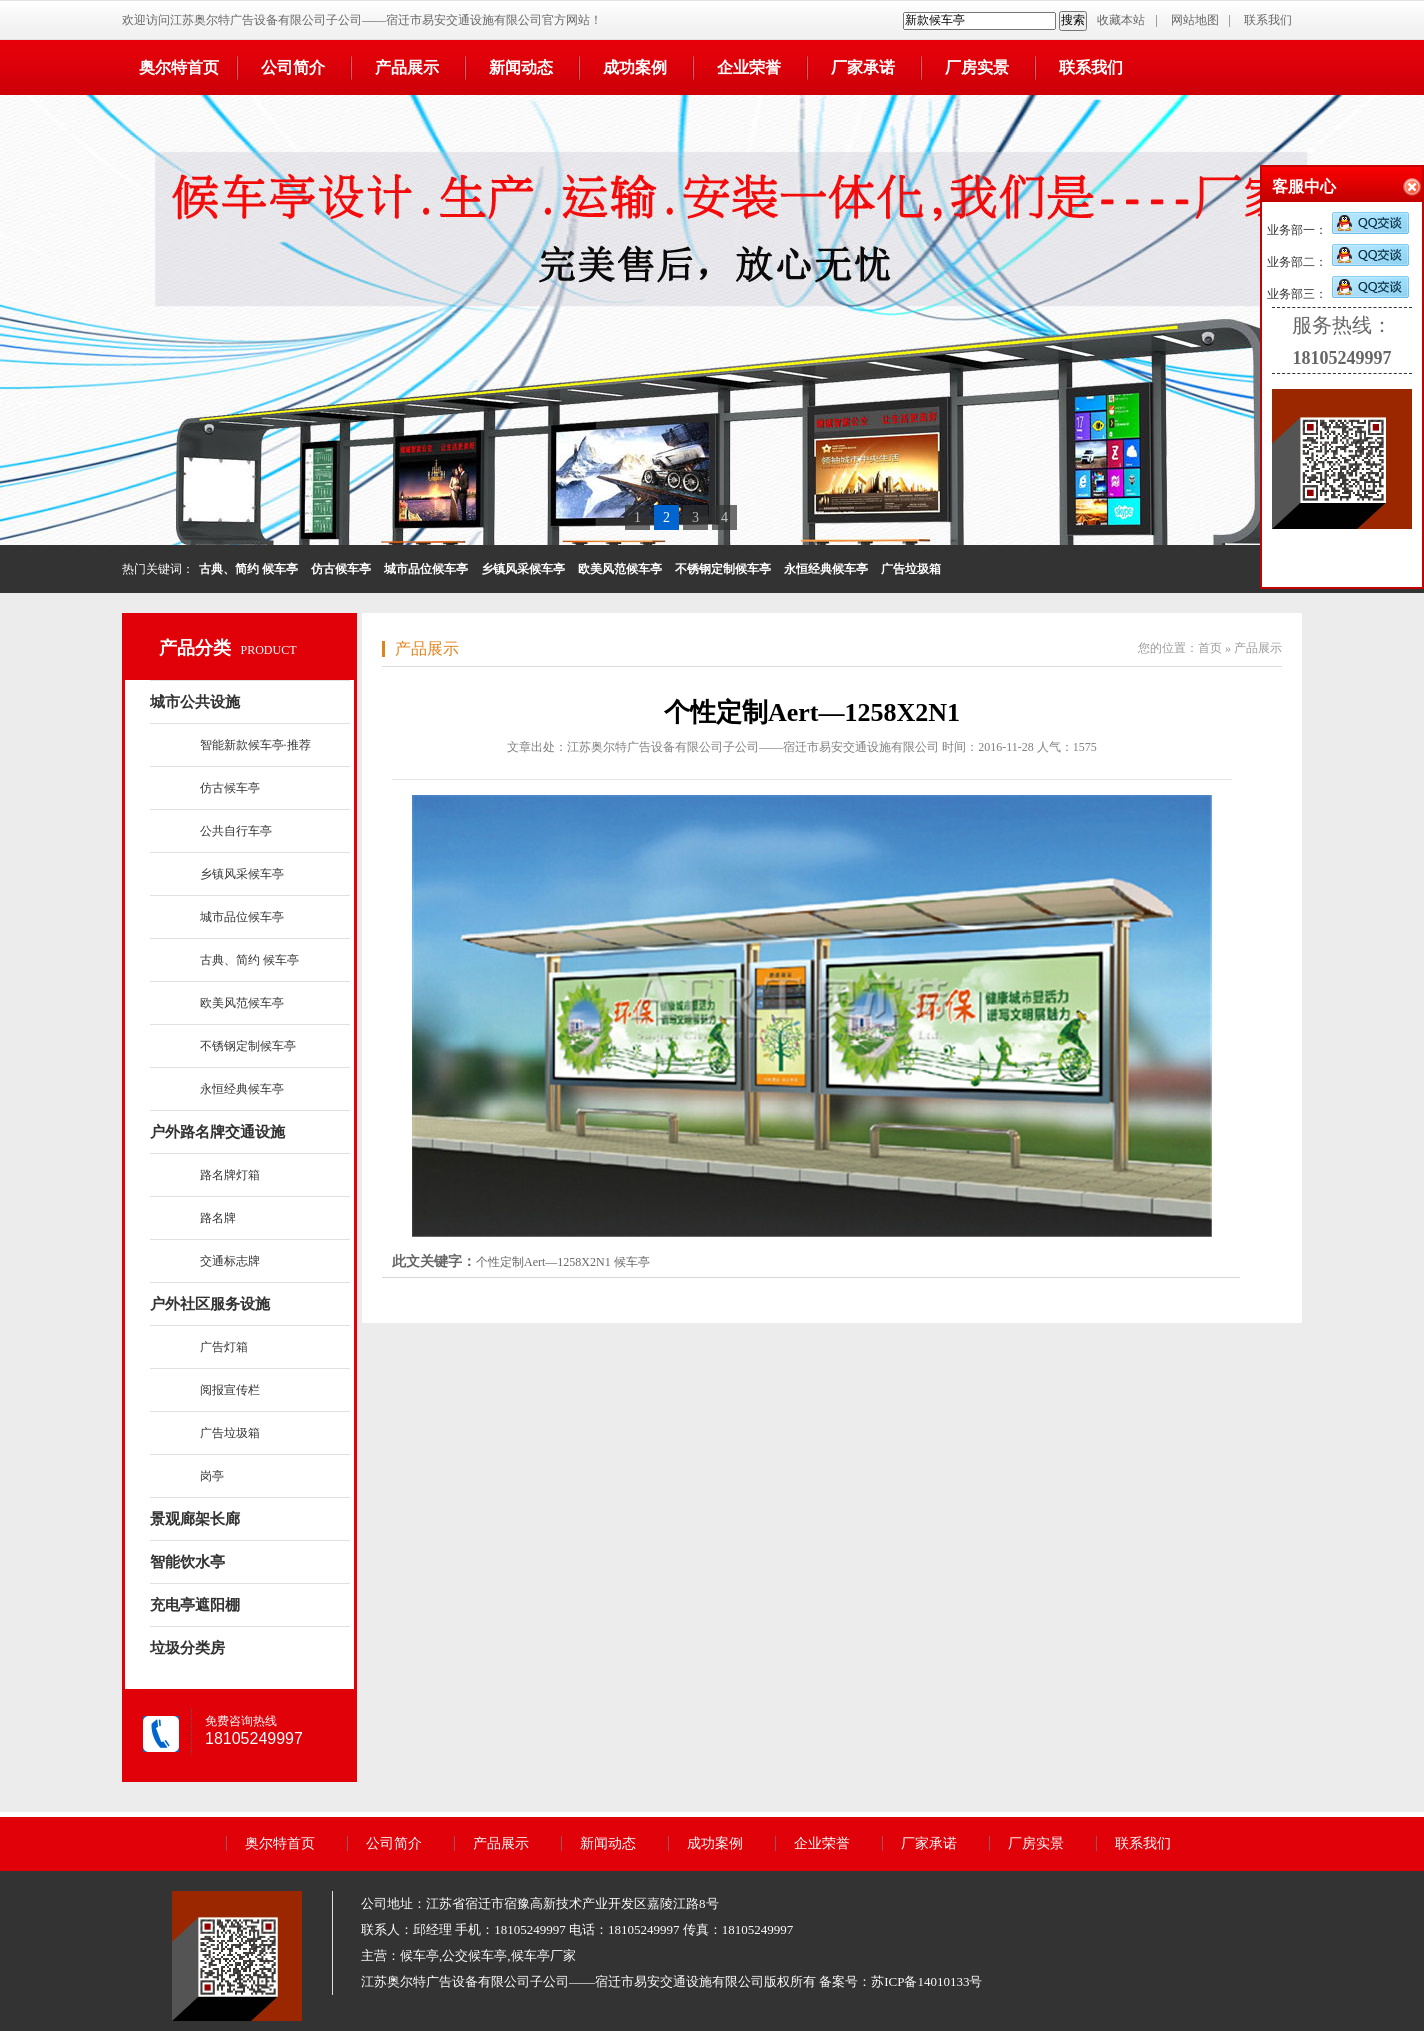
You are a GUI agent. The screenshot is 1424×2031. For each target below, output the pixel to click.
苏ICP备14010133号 (926, 1981)
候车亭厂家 (543, 1955)
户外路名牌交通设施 (217, 1132)
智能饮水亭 (187, 1562)
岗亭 (212, 1476)
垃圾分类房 (187, 1648)
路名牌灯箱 (230, 1175)
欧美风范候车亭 (242, 1003)
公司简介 (293, 67)
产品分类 (195, 648)
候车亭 (632, 1262)
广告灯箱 (224, 1347)
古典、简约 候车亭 (249, 960)
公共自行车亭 (236, 831)
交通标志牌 (230, 1261)
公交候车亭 (474, 1955)
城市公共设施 (195, 702)
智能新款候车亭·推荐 (255, 745)
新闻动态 (521, 67)
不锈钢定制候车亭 (248, 1046)
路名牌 (218, 1218)
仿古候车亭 (230, 788)
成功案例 (635, 67)
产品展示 (407, 67)
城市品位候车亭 (242, 917)
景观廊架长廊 (195, 1519)
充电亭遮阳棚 (195, 1605)
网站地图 (1195, 20)
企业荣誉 (749, 67)
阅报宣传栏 (230, 1390)
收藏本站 (1121, 20)
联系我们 (1268, 20)
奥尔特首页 (179, 67)
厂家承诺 (863, 67)
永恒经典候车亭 (242, 1089)
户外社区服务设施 (210, 1304)
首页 (1210, 648)
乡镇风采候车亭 (242, 874)
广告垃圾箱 (230, 1433)
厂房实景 (977, 67)
